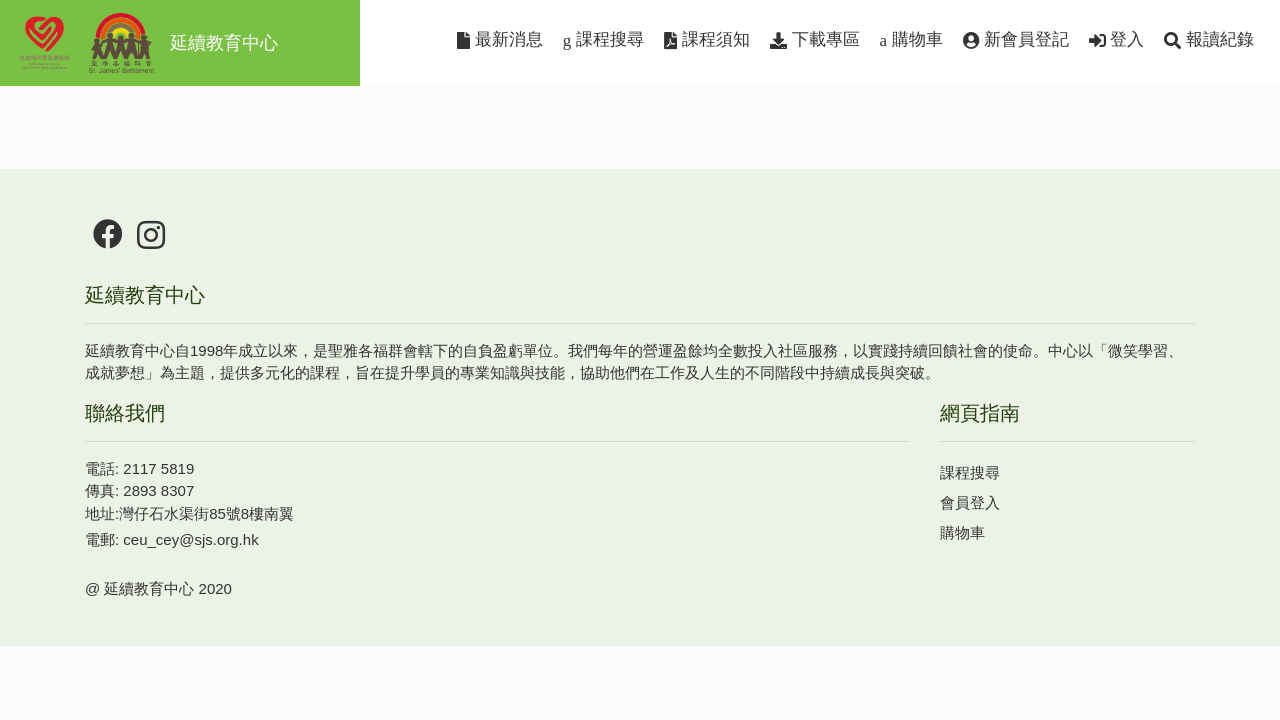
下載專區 (815, 39)
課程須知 (707, 39)
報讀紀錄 (1209, 39)
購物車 (911, 40)
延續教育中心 (147, 43)
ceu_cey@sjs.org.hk (190, 539)
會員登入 (970, 502)
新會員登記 (1016, 39)
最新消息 (500, 39)
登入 (1117, 39)
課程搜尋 (603, 40)
